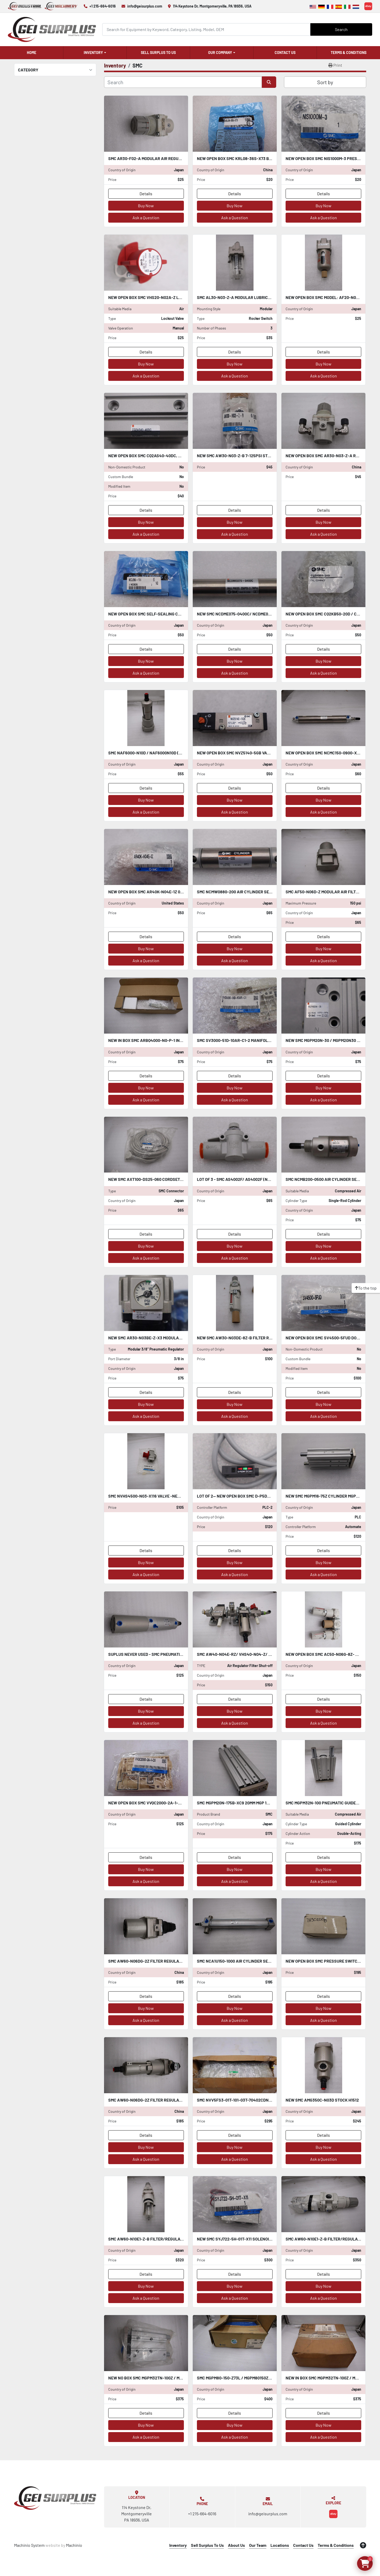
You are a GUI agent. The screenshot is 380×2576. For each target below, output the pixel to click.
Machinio (74, 2545)
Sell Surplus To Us (158, 52)
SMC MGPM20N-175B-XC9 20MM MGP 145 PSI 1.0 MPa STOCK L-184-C (260, 1802)
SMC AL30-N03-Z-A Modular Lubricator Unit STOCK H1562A (256, 297)
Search (341, 29)
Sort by (325, 82)
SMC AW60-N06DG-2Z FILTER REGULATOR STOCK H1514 (160, 2099)
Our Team (257, 2545)
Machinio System (29, 2545)
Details (146, 193)
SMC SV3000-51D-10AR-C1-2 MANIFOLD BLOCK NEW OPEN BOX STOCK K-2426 (269, 1040)
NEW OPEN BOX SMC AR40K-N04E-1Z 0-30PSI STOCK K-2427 (164, 891)
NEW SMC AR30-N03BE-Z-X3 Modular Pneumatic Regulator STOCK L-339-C (183, 1337)
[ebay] (368, 6)
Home (31, 52)
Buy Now (146, 205)
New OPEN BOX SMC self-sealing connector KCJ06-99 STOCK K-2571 (176, 613)
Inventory (93, 52)
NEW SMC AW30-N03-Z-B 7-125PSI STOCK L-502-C (244, 455)
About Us (236, 2545)
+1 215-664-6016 (102, 6)
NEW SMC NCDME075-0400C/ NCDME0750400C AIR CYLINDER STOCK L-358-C (269, 613)
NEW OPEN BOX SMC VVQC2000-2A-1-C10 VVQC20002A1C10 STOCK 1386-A (177, 1802)
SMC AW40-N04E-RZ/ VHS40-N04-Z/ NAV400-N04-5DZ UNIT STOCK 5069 (266, 1654)
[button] (94, 52)
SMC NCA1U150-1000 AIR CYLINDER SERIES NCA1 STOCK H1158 (254, 1960)
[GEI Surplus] (55, 2498)
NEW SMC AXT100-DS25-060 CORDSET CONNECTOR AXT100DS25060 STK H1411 (181, 1179)
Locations (279, 2545)
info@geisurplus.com (144, 6)
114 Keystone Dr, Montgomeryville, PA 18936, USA (212, 6)
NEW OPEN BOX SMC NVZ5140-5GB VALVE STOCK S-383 (248, 752)
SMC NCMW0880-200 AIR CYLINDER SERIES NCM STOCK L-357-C (256, 891)
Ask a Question (145, 217)
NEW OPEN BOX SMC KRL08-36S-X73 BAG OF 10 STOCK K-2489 (255, 158)
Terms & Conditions (348, 52)
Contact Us (285, 52)
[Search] (206, 29)
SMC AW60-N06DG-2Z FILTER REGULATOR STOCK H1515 (159, 1960)
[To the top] (366, 1288)
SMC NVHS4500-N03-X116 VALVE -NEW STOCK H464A (158, 1495)
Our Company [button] (220, 52)
